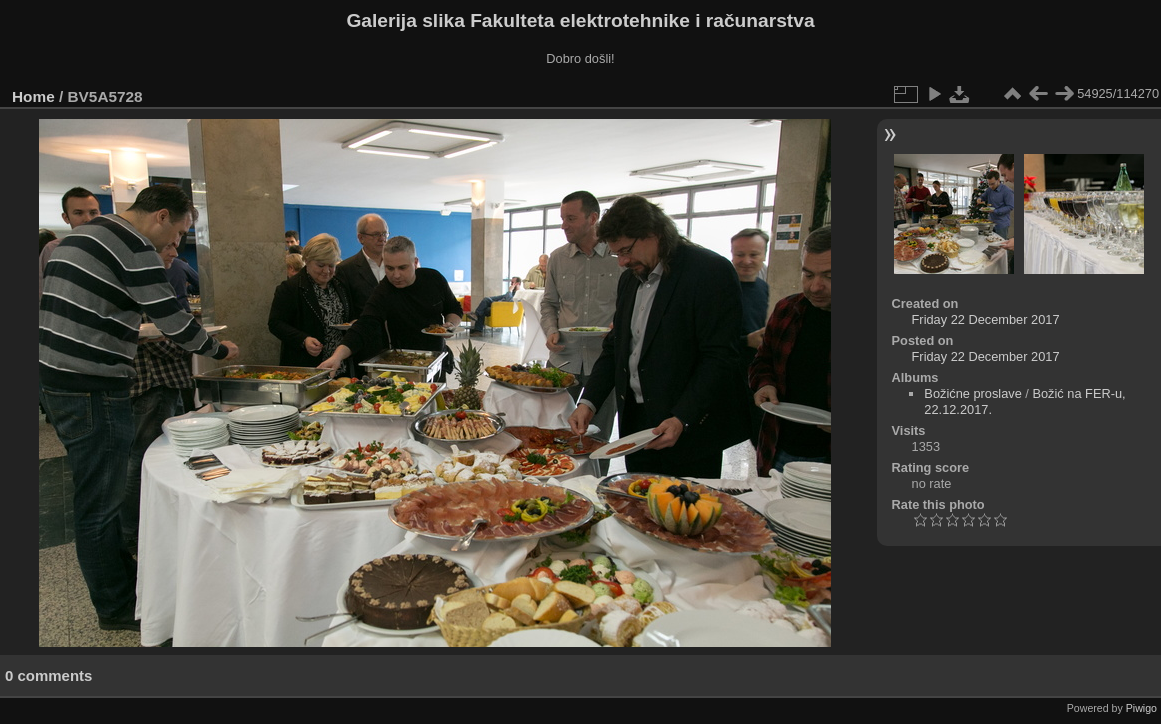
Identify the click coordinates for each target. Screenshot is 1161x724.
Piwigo (1141, 708)
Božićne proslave (972, 393)
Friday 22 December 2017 (986, 319)
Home (33, 96)
